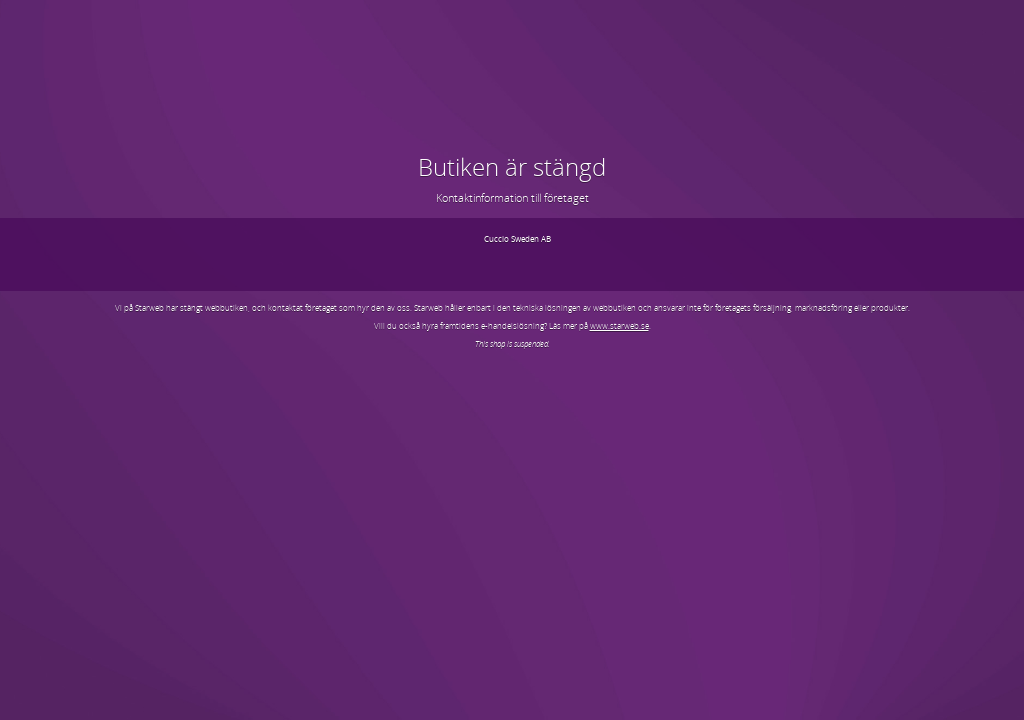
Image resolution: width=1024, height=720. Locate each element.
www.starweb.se (619, 325)
